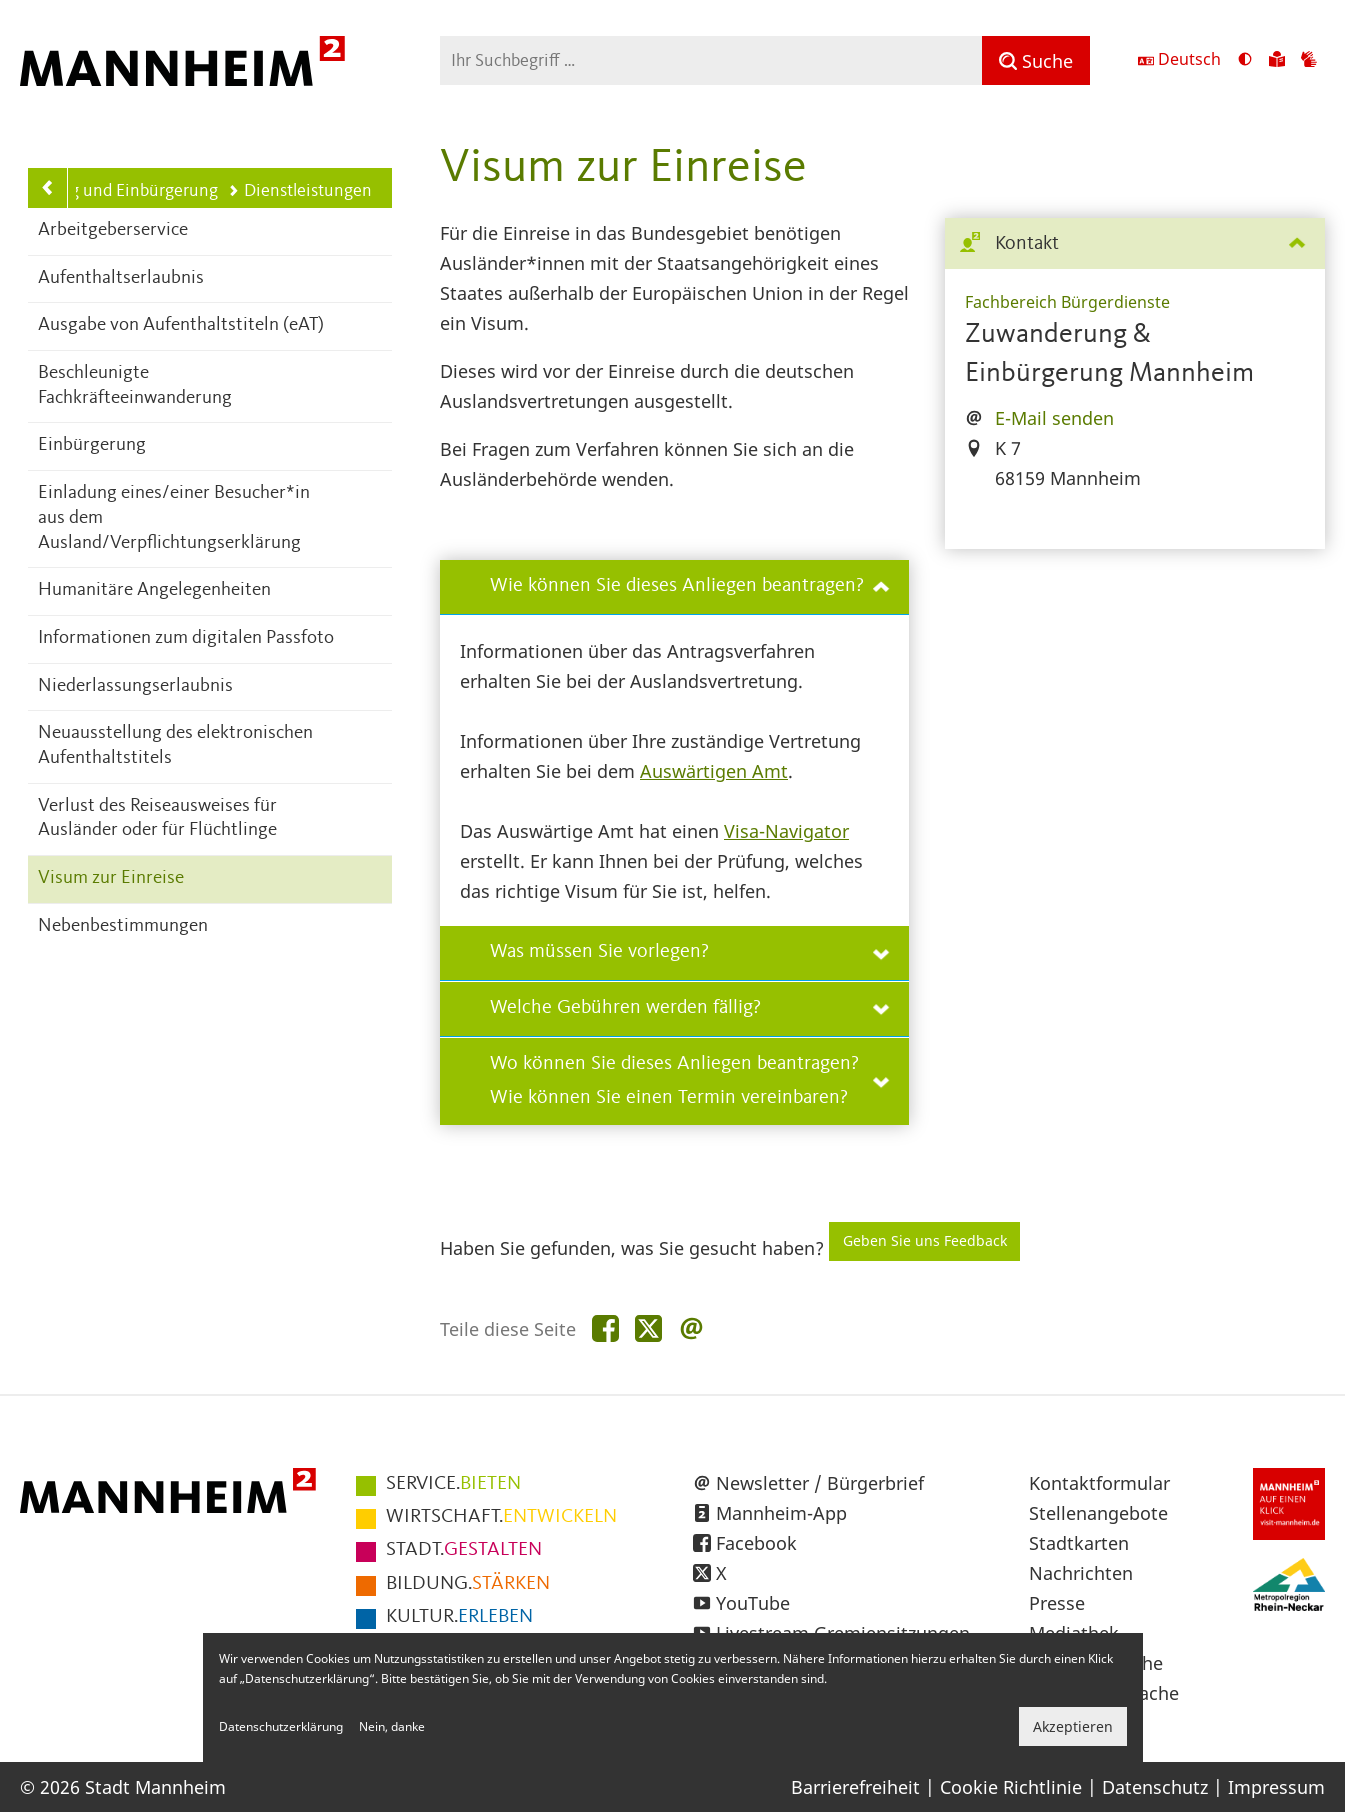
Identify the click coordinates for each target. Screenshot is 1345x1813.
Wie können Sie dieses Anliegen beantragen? (689, 586)
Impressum (1276, 1787)
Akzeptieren (1073, 1726)
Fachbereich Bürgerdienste (1067, 302)
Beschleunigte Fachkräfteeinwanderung (135, 386)
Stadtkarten (1079, 1543)
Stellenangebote (1098, 1513)
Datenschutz (1155, 1787)
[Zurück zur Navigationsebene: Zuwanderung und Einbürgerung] (48, 188)
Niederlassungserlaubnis (135, 686)
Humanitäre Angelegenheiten (154, 590)
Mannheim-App (781, 1513)
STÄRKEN (468, 1584)
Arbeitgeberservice (113, 230)
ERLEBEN (459, 1617)
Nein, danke (392, 1726)
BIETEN (453, 1484)
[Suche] (1036, 60)
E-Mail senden (1054, 418)
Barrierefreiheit (855, 1787)
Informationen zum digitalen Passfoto (186, 638)
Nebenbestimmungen (123, 926)
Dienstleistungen (300, 191)
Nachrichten (1081, 1573)
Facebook (756, 1543)
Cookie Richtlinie (1011, 1787)
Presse (1057, 1603)
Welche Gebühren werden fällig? (689, 1008)
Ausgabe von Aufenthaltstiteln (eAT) (181, 325)
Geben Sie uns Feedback (925, 1240)
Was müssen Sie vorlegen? (689, 952)
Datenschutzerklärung (281, 1726)
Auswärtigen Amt (714, 771)
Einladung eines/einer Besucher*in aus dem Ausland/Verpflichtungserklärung (174, 518)
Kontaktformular (1099, 1483)
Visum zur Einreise (111, 878)
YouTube (753, 1603)
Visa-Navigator (786, 831)
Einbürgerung (92, 445)
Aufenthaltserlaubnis (121, 278)
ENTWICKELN (501, 1517)
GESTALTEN (464, 1550)
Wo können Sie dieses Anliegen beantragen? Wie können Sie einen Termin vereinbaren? (689, 1081)
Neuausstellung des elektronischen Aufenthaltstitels (175, 746)
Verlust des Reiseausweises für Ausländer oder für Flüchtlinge (157, 819)
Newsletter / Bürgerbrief (820, 1483)
